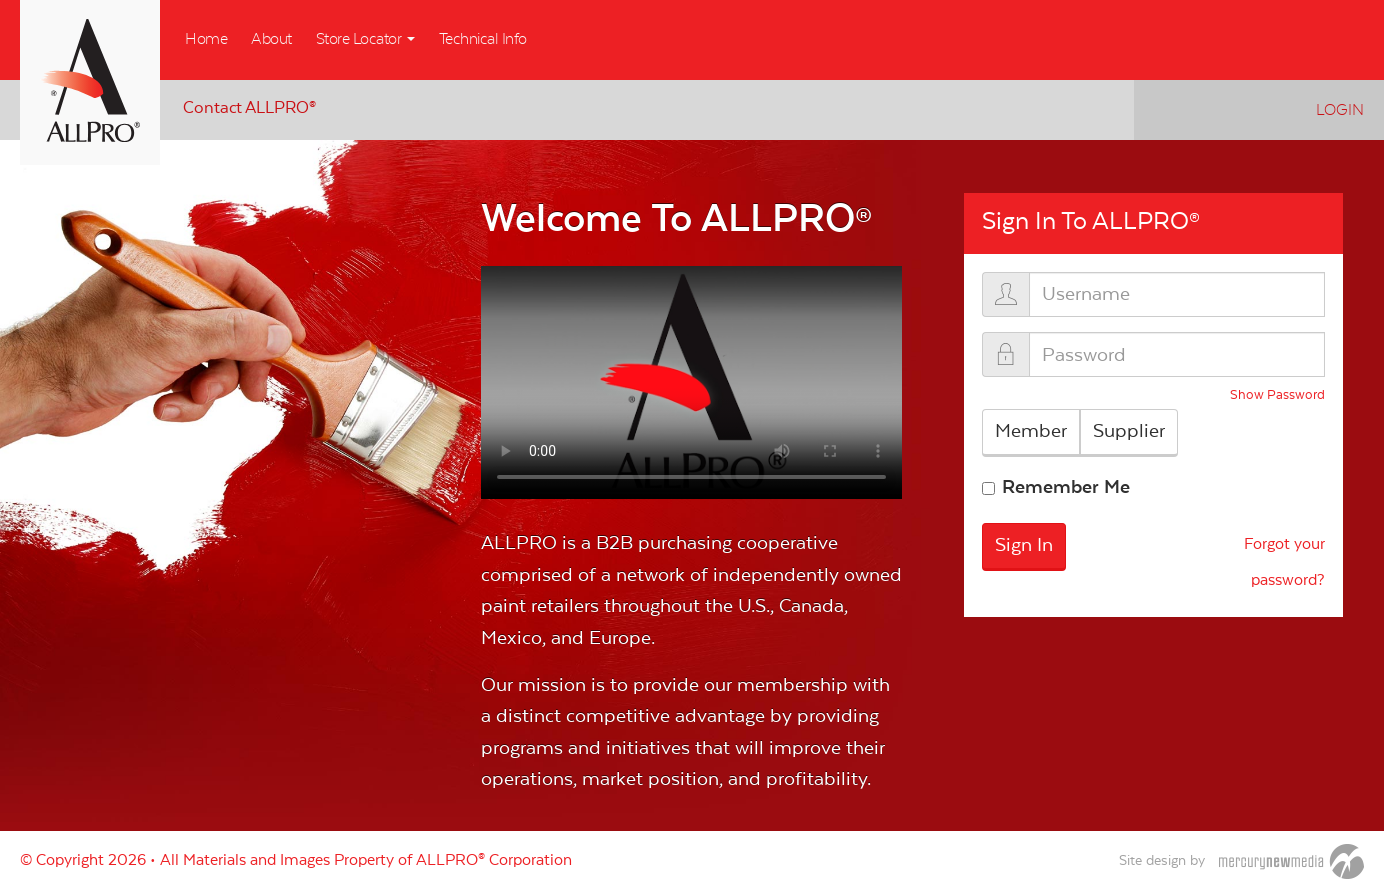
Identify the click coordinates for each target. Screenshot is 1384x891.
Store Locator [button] (365, 39)
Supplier (1129, 431)
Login (1340, 110)
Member (1031, 431)
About (271, 39)
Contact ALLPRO (249, 108)
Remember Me (1066, 487)
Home (206, 39)
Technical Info (483, 39)
